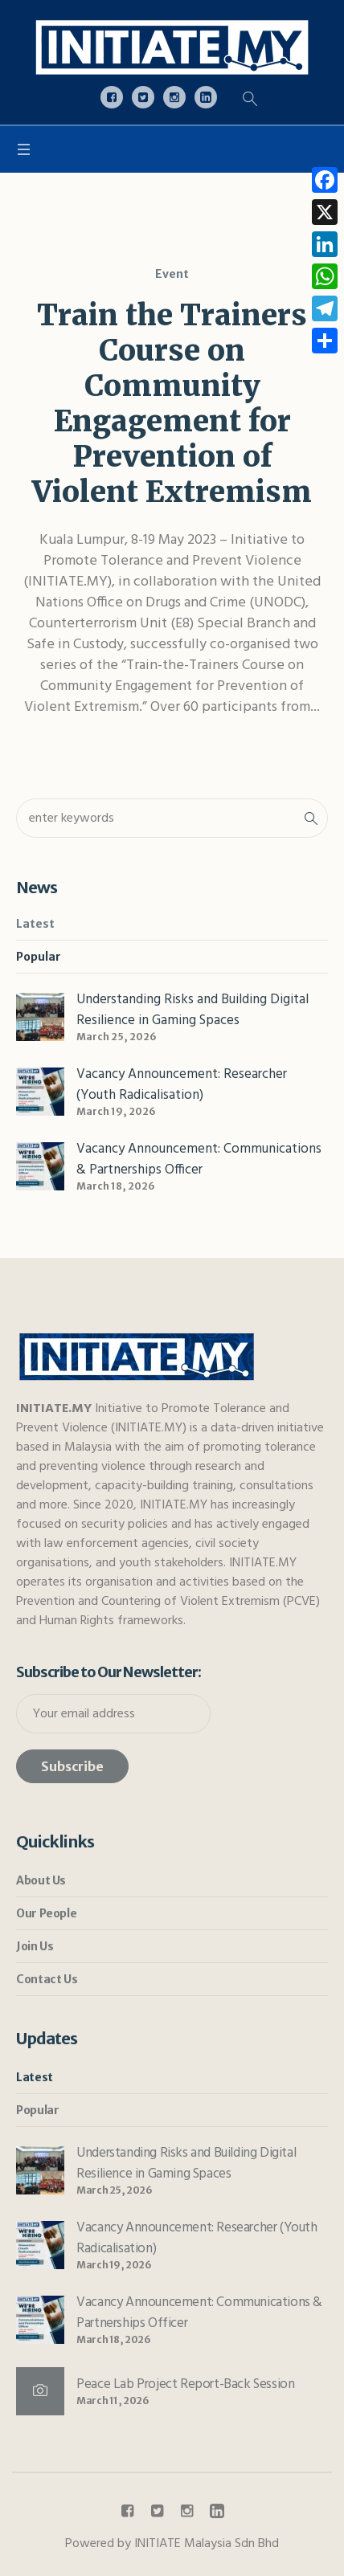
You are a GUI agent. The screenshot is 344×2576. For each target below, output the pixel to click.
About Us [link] (41, 1880)
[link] (172, 47)
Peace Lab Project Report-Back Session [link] (186, 2384)
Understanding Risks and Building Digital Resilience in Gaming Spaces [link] (192, 1010)
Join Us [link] (34, 1946)
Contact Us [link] (46, 1979)
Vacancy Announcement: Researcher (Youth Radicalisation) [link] (181, 1084)
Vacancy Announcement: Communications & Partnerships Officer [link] (198, 1159)
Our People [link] (46, 1913)
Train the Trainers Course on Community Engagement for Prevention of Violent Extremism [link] (172, 403)
